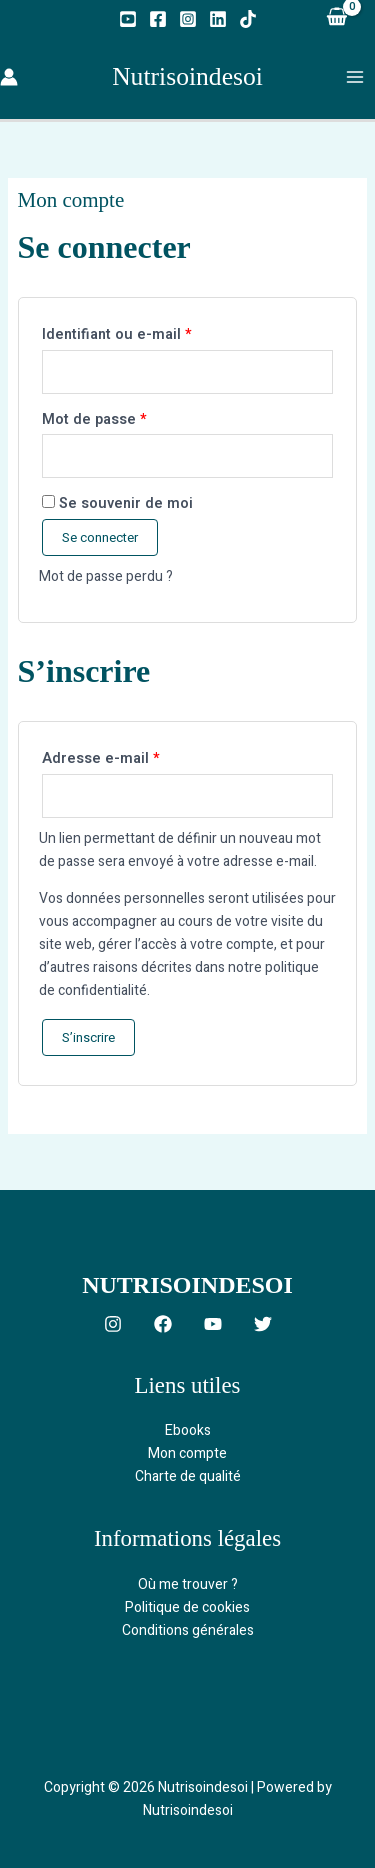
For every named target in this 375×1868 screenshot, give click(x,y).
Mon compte (187, 1453)
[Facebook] (158, 19)
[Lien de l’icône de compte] (9, 77)
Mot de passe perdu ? (106, 576)
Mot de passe (132, 418)
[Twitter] (263, 1324)
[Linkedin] (218, 19)
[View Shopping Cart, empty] (336, 18)
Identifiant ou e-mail (154, 333)
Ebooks (188, 1430)
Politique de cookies (187, 1607)
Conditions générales (188, 1630)
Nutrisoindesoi (187, 76)
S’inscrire (88, 1037)
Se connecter (100, 537)
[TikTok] (248, 19)
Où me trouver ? (188, 1584)
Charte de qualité (188, 1476)
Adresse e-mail (138, 757)
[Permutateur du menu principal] (354, 76)
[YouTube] (128, 19)
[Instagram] (188, 19)
